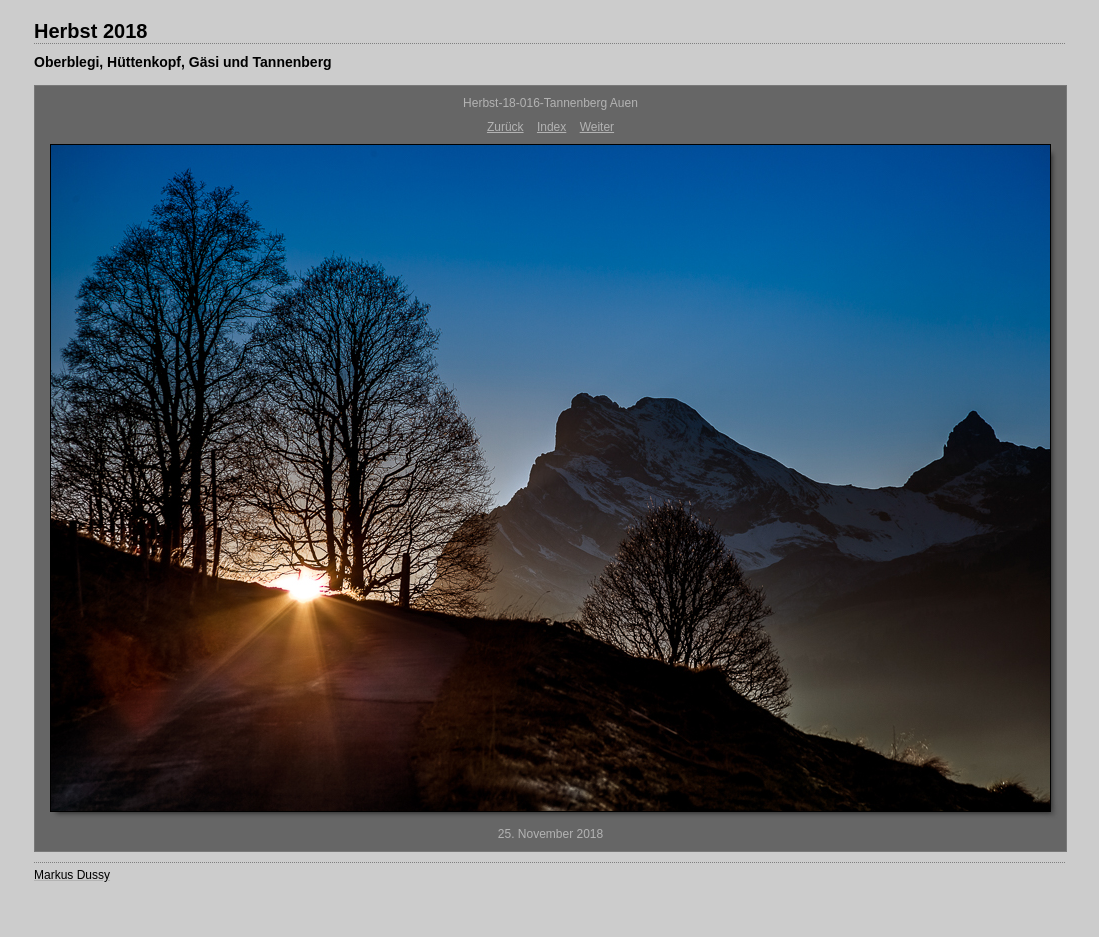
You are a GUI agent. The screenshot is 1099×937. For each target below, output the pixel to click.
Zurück (505, 127)
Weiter (597, 127)
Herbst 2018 (90, 31)
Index (551, 127)
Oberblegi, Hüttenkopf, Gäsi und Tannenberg (183, 62)
